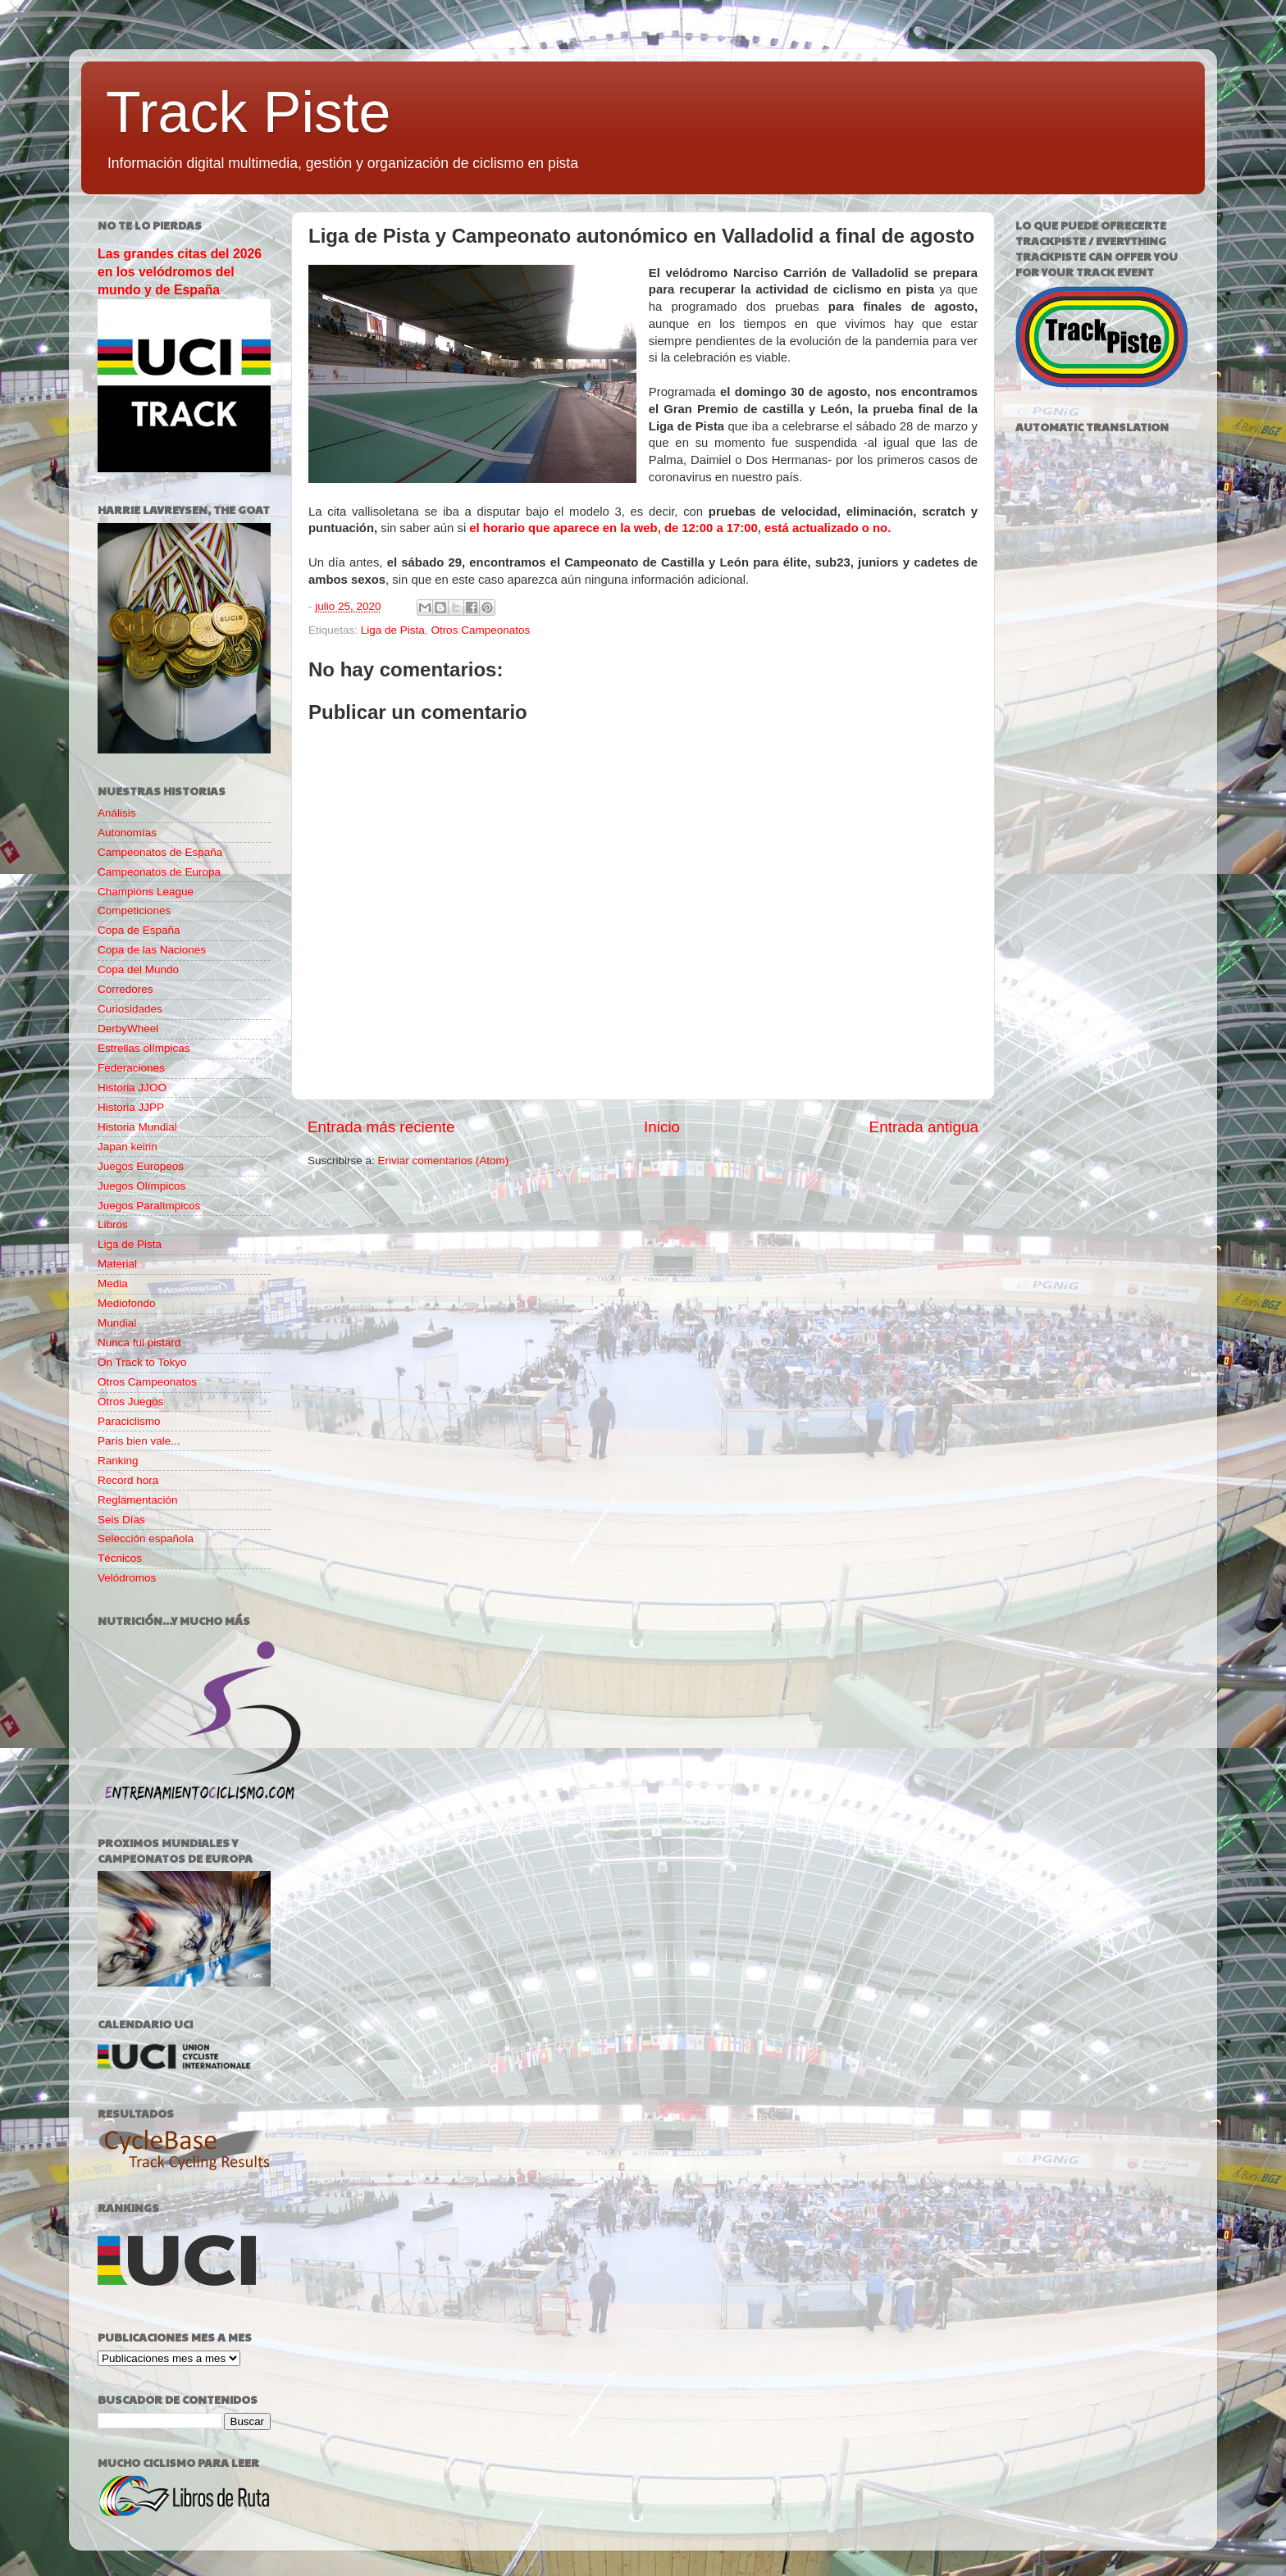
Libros (113, 1224)
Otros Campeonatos (480, 630)
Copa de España (139, 930)
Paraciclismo (129, 1421)
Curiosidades (130, 1009)
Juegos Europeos (141, 1166)
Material (117, 1264)
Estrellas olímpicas (144, 1048)
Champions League (146, 891)
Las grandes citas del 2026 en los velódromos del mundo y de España (180, 272)
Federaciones (131, 1068)
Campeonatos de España (160, 852)
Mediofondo (127, 1303)
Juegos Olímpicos (141, 1186)
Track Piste (248, 112)
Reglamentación (138, 1500)
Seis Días (121, 1519)
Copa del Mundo (138, 969)
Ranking (118, 1460)
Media (113, 1283)
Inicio (662, 1127)
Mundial (117, 1323)
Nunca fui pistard (139, 1342)
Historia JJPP (131, 1107)
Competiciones (134, 910)
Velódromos (127, 1578)
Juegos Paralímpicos (149, 1205)
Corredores (125, 989)
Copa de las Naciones (152, 950)
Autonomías (127, 832)
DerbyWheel (128, 1028)
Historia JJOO (132, 1087)
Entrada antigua (923, 1127)
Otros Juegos (130, 1401)
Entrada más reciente (381, 1127)
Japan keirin (127, 1146)
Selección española (146, 1538)
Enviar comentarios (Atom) (443, 1160)
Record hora (128, 1480)
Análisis (117, 813)
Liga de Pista (393, 630)
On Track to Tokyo (142, 1362)
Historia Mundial (137, 1127)
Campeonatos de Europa (159, 872)
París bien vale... (139, 1441)
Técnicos (120, 1558)
